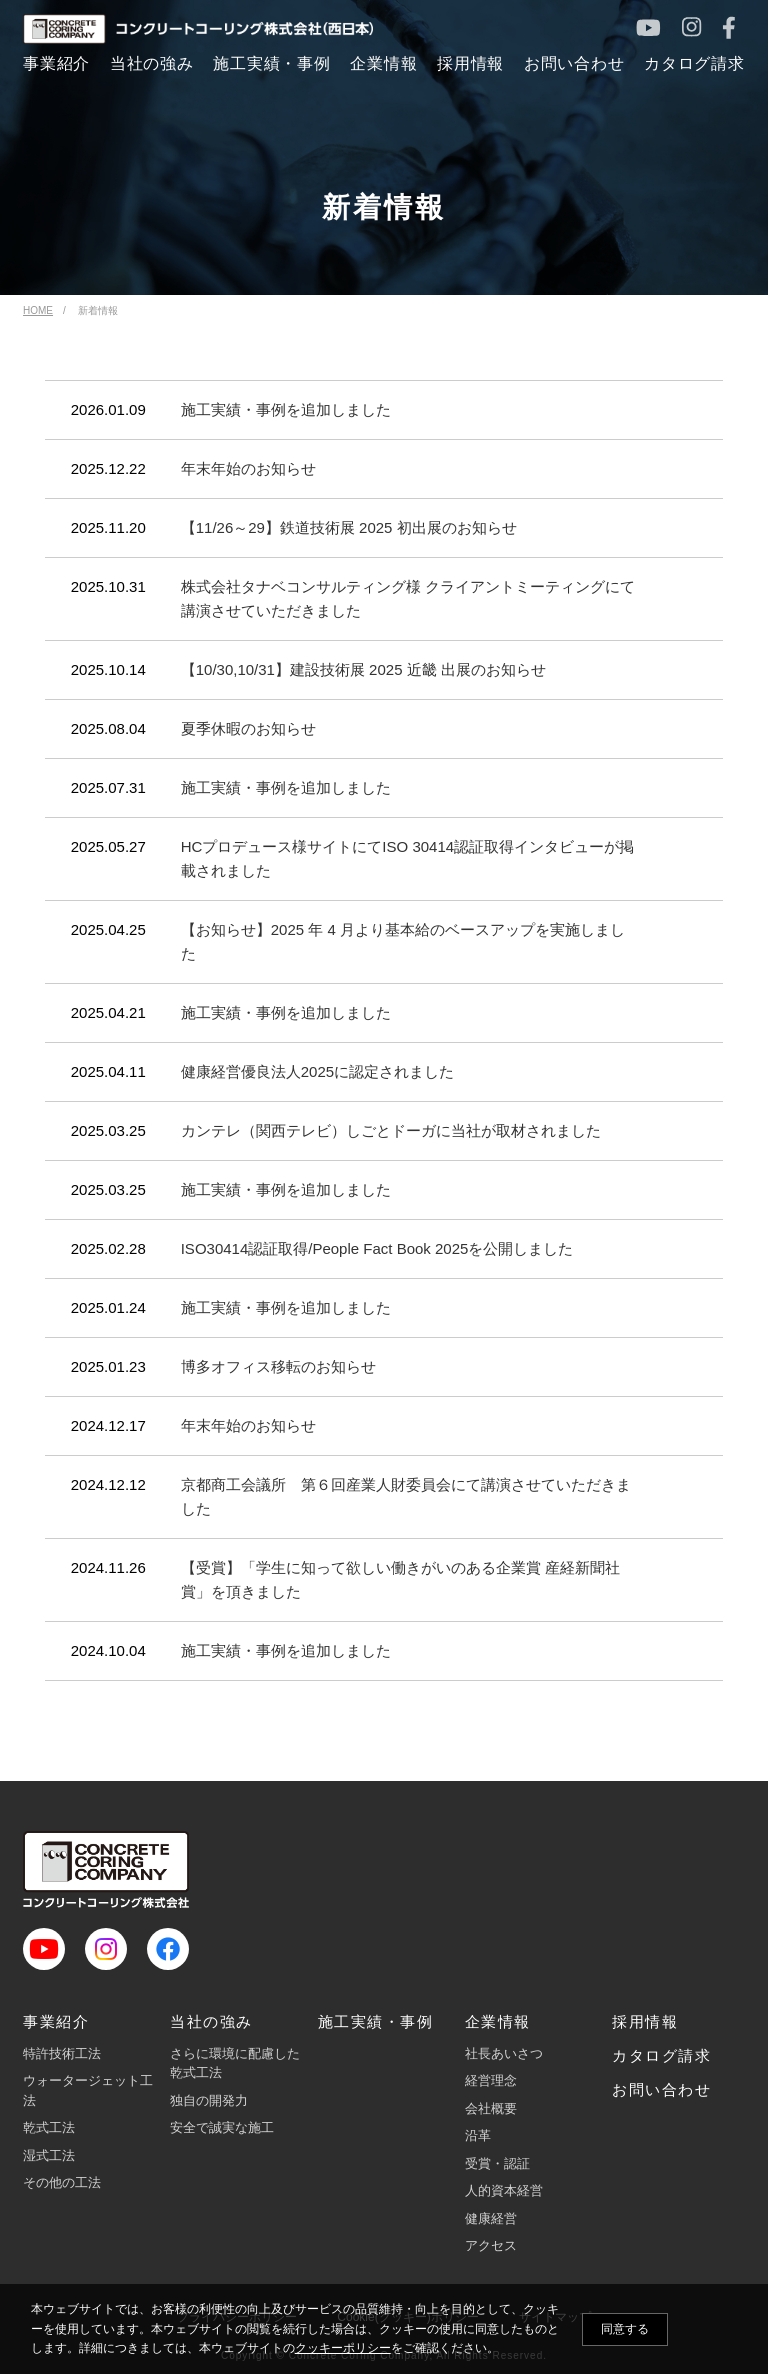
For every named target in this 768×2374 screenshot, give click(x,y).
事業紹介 (56, 2021)
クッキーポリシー (343, 2348)
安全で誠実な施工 (222, 2127)
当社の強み (211, 2021)
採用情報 (645, 2021)
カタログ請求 (661, 2055)
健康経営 (491, 2218)
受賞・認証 (497, 2163)
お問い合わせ (661, 2089)
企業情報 (498, 2021)
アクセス (491, 2245)
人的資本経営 (504, 2190)
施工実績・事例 (376, 2021)
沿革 (478, 2135)
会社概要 (491, 2108)
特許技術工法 (62, 2053)
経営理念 (491, 2080)
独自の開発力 (209, 2100)
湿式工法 (49, 2155)
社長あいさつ (504, 2053)
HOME (38, 310)
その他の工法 (62, 2182)
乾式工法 (49, 2127)
